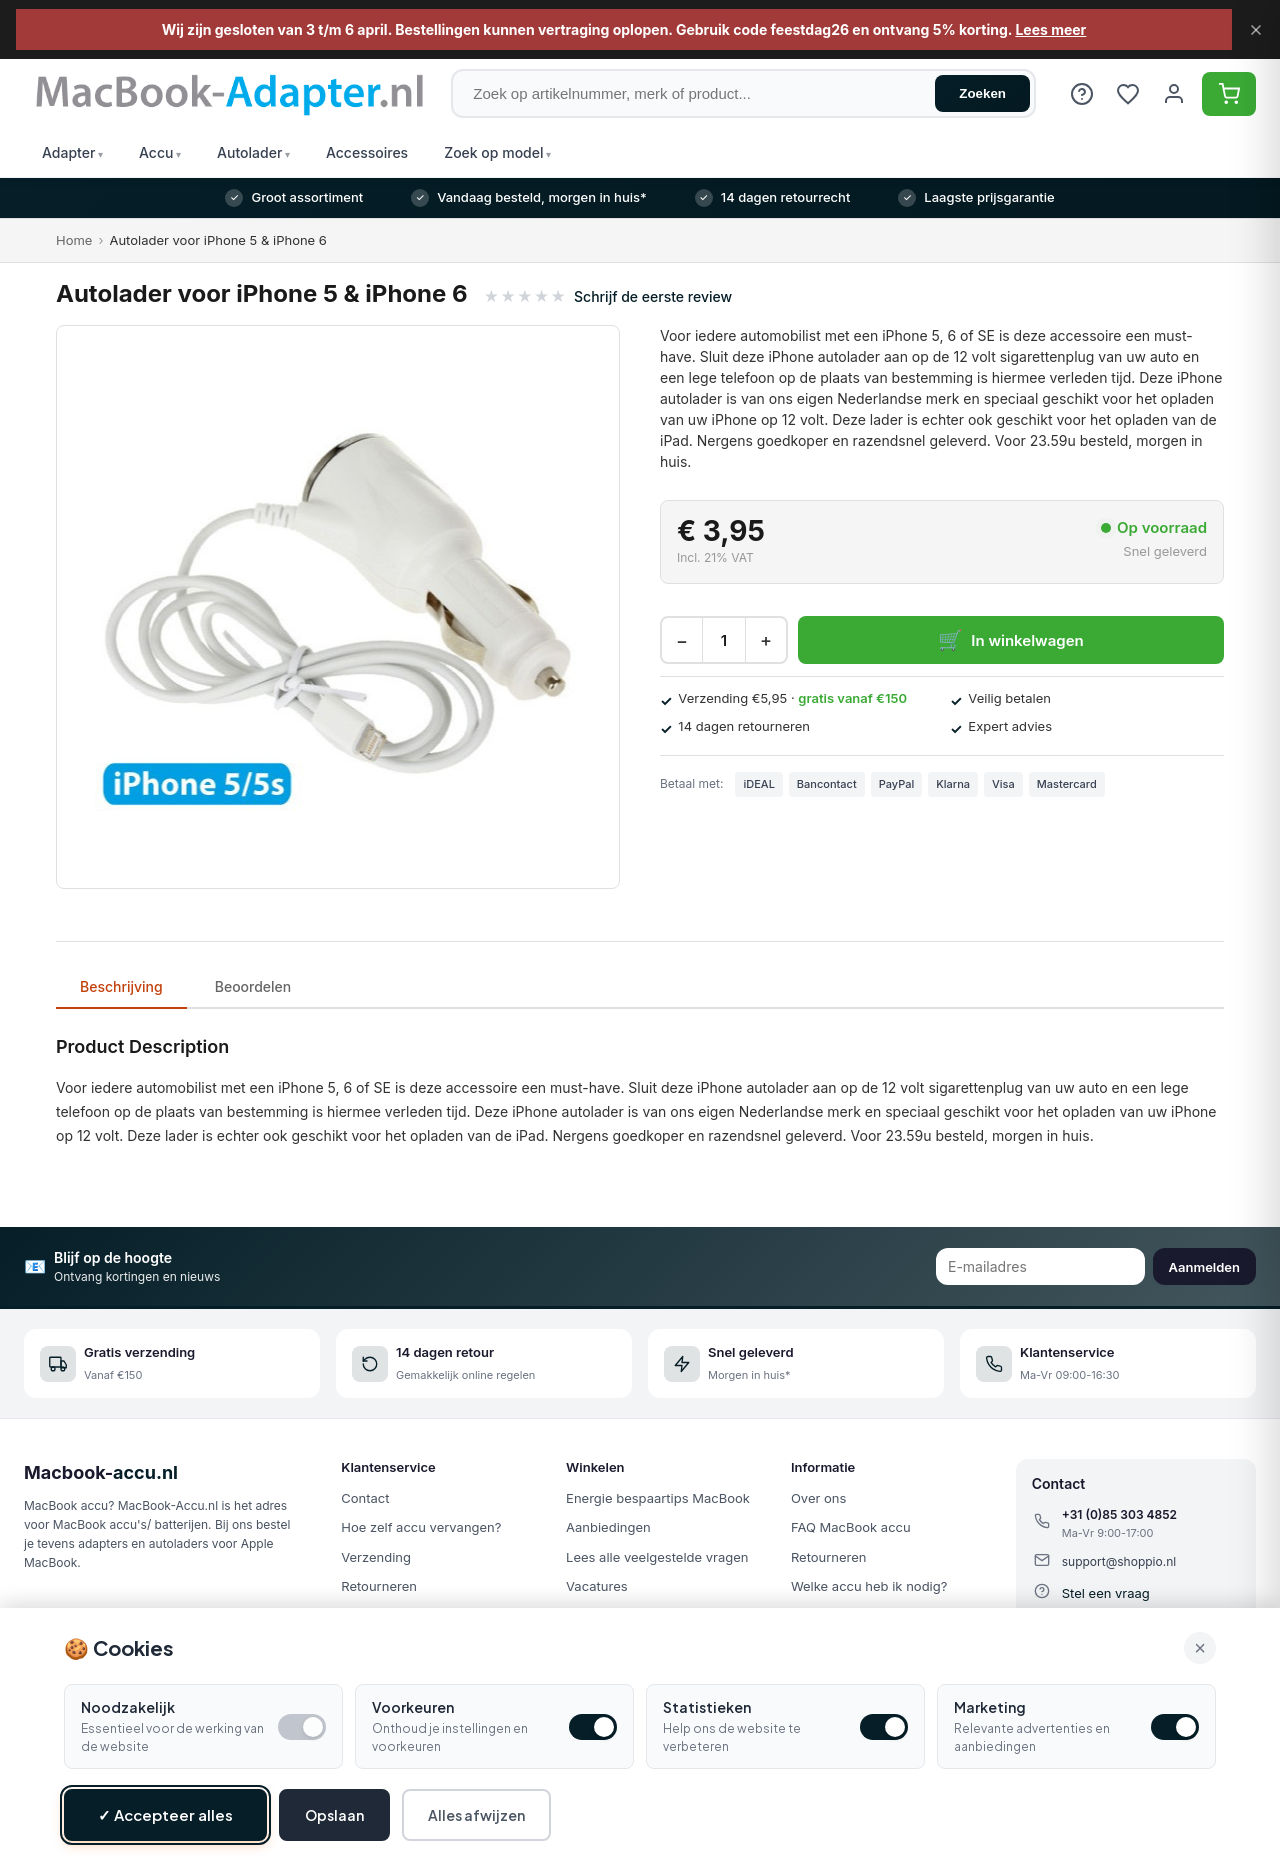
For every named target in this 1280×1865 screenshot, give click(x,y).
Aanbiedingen (608, 1527)
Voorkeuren (413, 1714)
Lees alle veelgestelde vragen (657, 1557)
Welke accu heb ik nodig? (869, 1586)
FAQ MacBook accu (851, 1527)
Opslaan (334, 1822)
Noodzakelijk (128, 1714)
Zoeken (982, 93)
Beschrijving (121, 986)
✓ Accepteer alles (165, 1821)
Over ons (818, 1498)
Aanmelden (1204, 1267)
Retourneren (379, 1586)
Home (74, 240)
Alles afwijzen (476, 1822)
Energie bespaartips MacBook (658, 1498)
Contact (365, 1498)
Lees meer (1050, 29)
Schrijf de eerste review (653, 296)
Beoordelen (253, 986)
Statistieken (707, 1714)
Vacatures (597, 1586)
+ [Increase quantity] (766, 640)
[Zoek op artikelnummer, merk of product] (743, 93)
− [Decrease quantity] (682, 640)
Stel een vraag (1106, 1593)
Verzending (376, 1557)
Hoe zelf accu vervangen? (421, 1527)
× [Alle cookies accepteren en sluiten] (1200, 1654)
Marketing (990, 1714)
